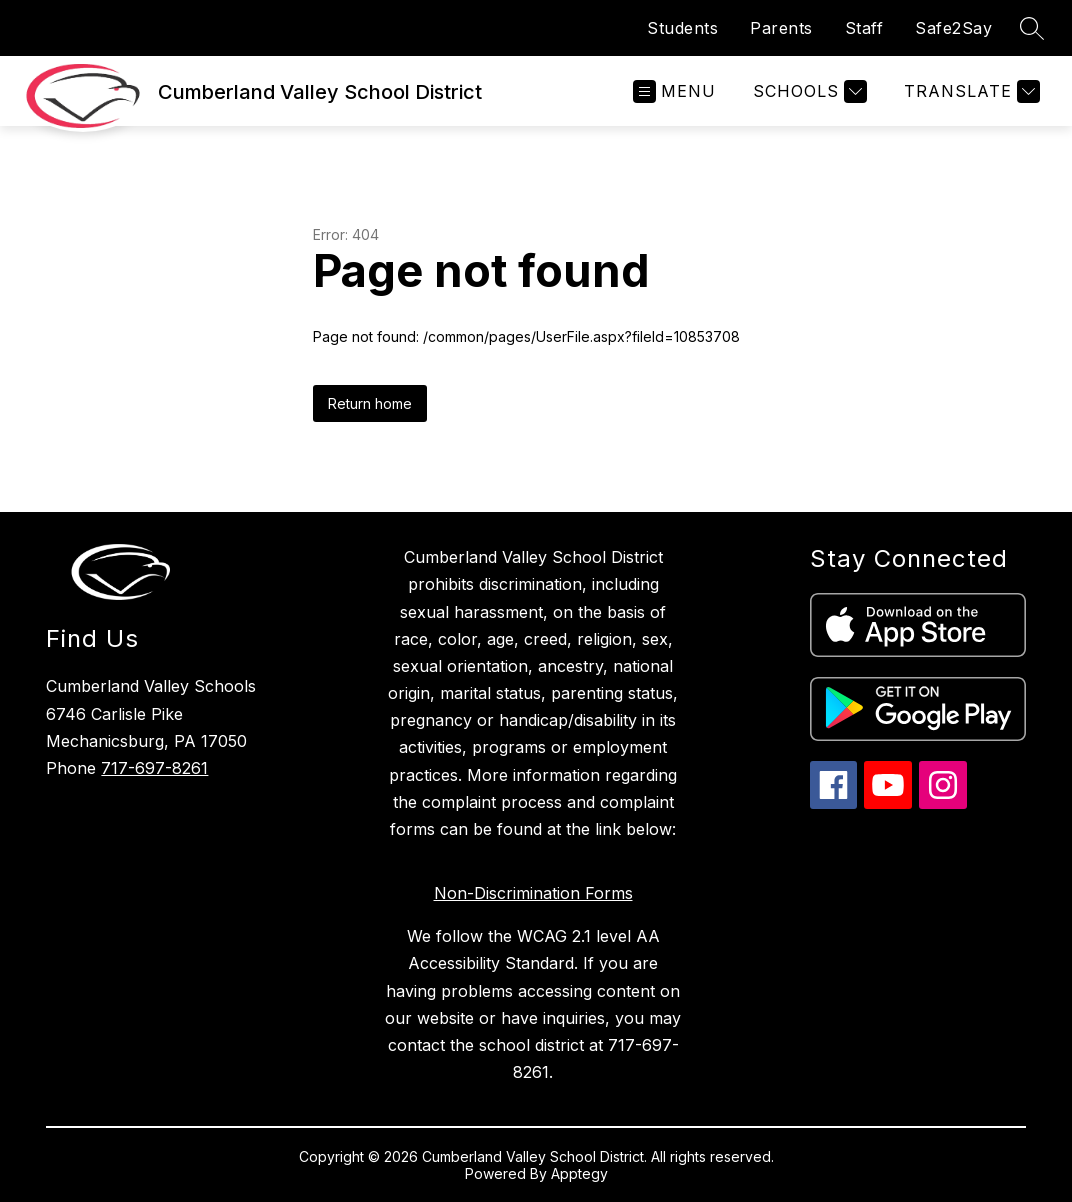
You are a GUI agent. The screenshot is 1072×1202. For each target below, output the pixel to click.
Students (682, 28)
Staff (864, 28)
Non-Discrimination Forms (533, 893)
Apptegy (579, 1173)
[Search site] (1032, 28)
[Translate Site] (969, 91)
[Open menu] (674, 91)
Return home (370, 403)
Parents (781, 28)
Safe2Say (953, 28)
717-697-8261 (154, 768)
